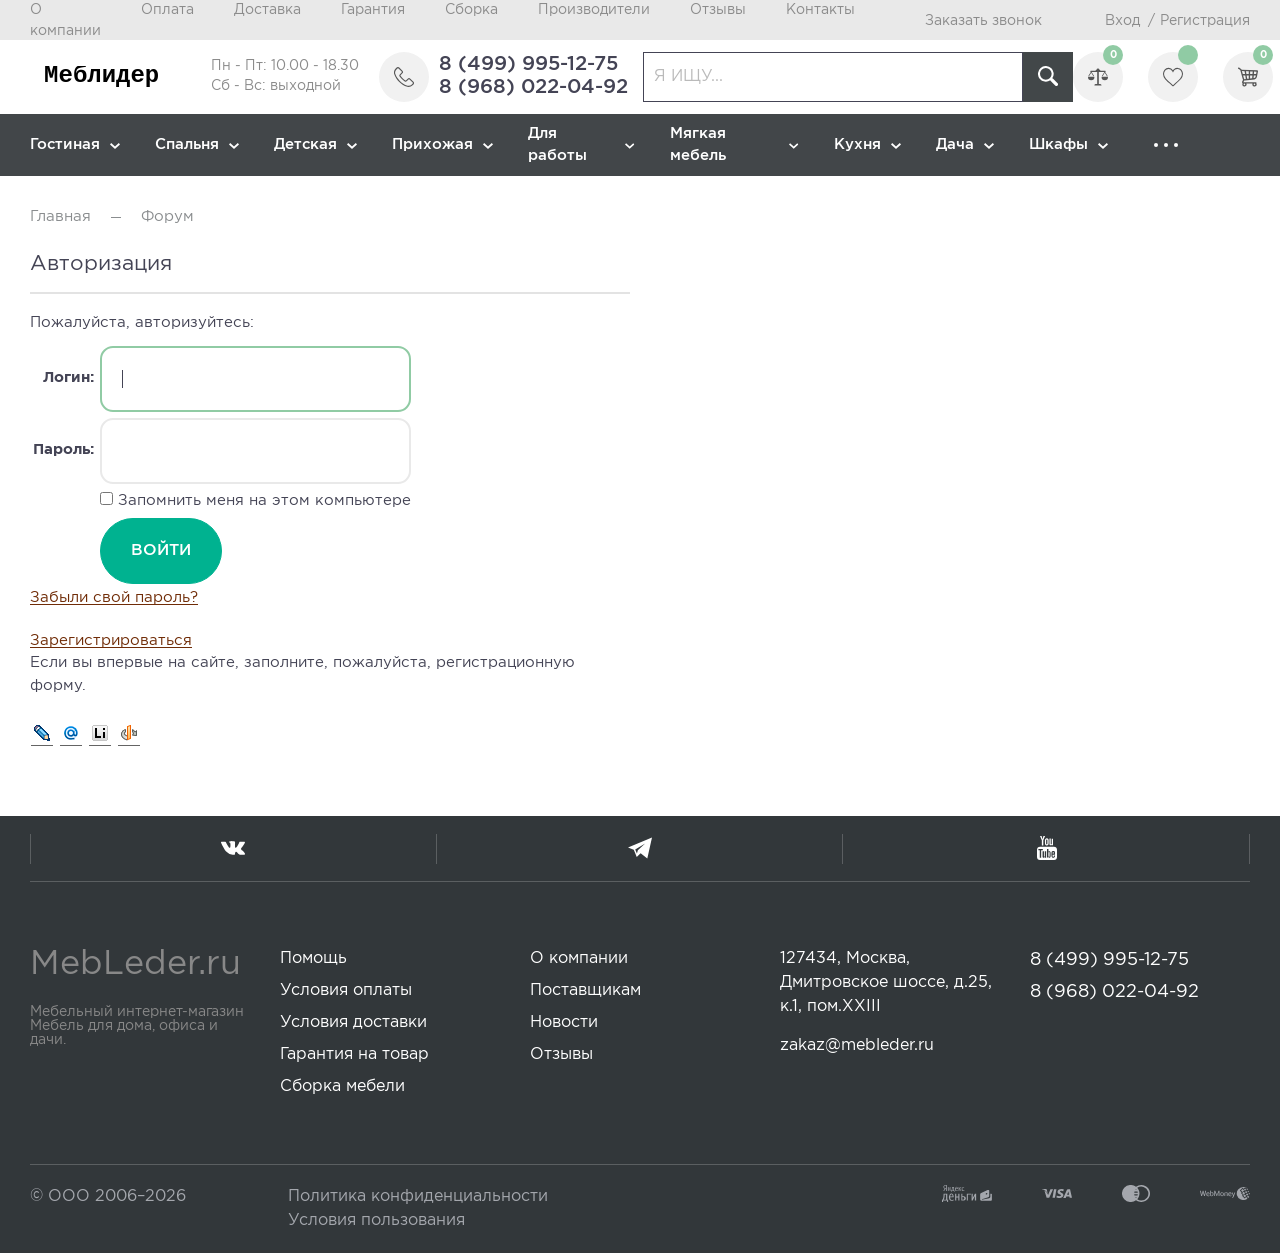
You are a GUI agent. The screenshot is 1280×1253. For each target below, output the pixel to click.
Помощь (313, 958)
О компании (579, 958)
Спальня (197, 144)
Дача (965, 144)
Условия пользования (376, 1220)
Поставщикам (585, 990)
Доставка (267, 10)
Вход (1122, 21)
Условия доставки (353, 1022)
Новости (564, 1022)
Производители (594, 10)
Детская (315, 144)
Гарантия (373, 10)
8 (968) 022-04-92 (533, 87)
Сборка (471, 10)
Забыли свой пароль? (114, 597)
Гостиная (75, 144)
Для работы (581, 145)
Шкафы (1068, 144)
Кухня (867, 144)
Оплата (167, 10)
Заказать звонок (983, 21)
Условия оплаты (346, 990)
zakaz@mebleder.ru (857, 1045)
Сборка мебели (342, 1086)
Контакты (820, 10)
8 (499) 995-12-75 (528, 64)
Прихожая (442, 144)
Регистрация (1205, 21)
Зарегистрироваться (111, 640)
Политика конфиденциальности (418, 1196)
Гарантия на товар (354, 1054)
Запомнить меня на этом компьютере (262, 500)
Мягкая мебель (734, 145)
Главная (60, 216)
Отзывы (718, 10)
